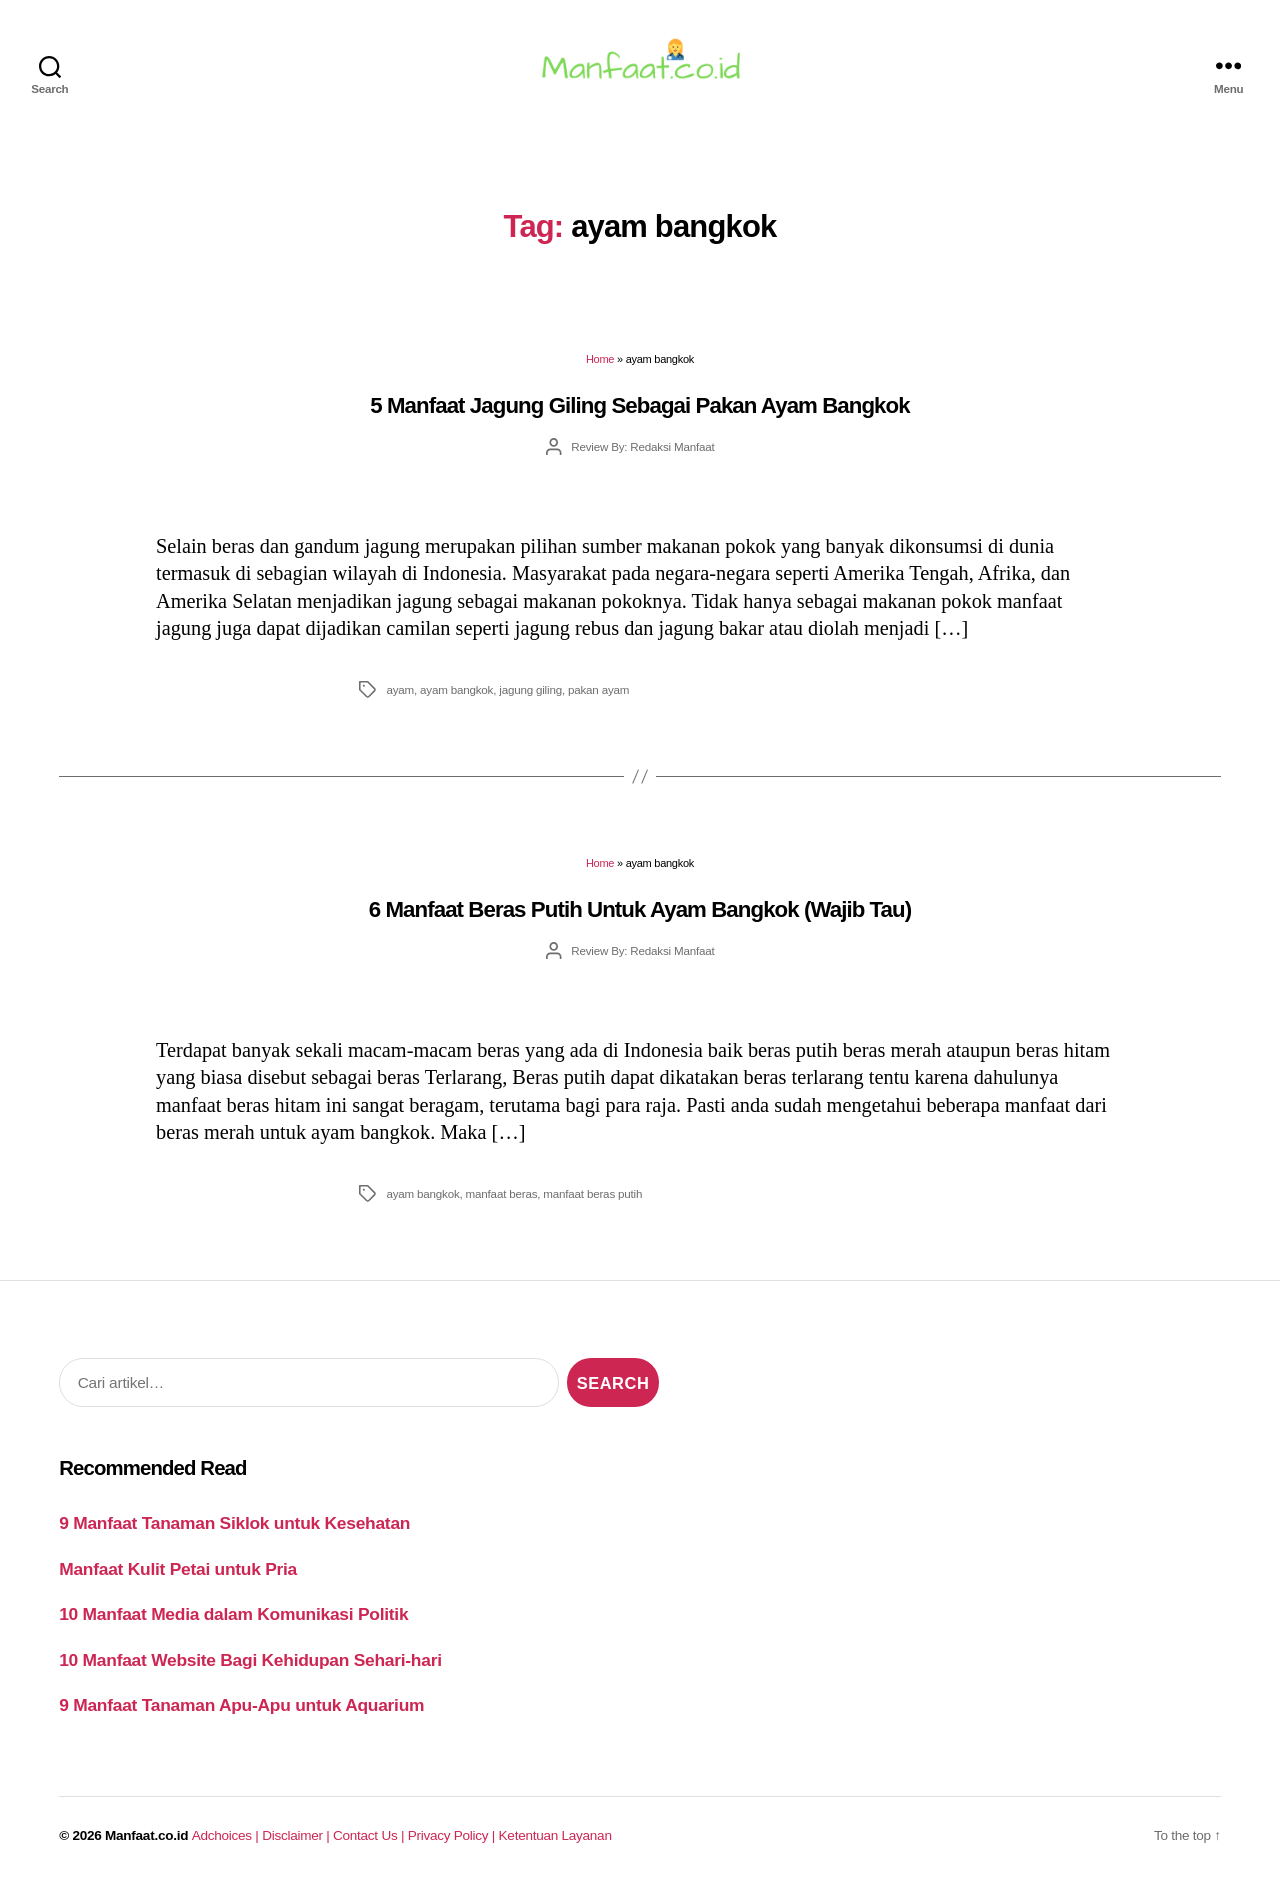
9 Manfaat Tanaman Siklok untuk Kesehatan (234, 1535)
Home (600, 371)
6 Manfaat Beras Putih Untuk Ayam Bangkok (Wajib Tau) (640, 921)
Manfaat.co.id (146, 1847)
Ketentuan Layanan (555, 1847)
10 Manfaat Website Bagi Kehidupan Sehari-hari (250, 1672)
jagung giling (530, 701)
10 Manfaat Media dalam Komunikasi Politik (233, 1626)
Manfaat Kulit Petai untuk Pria (178, 1581)
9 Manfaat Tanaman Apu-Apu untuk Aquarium (241, 1717)
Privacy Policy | (453, 1847)
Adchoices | (227, 1847)
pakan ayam (598, 701)
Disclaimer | (297, 1847)
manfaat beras (502, 1205)
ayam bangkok (456, 701)
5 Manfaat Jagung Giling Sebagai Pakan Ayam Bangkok (639, 417)
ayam (400, 701)
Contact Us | (370, 1847)
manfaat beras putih (592, 1205)
